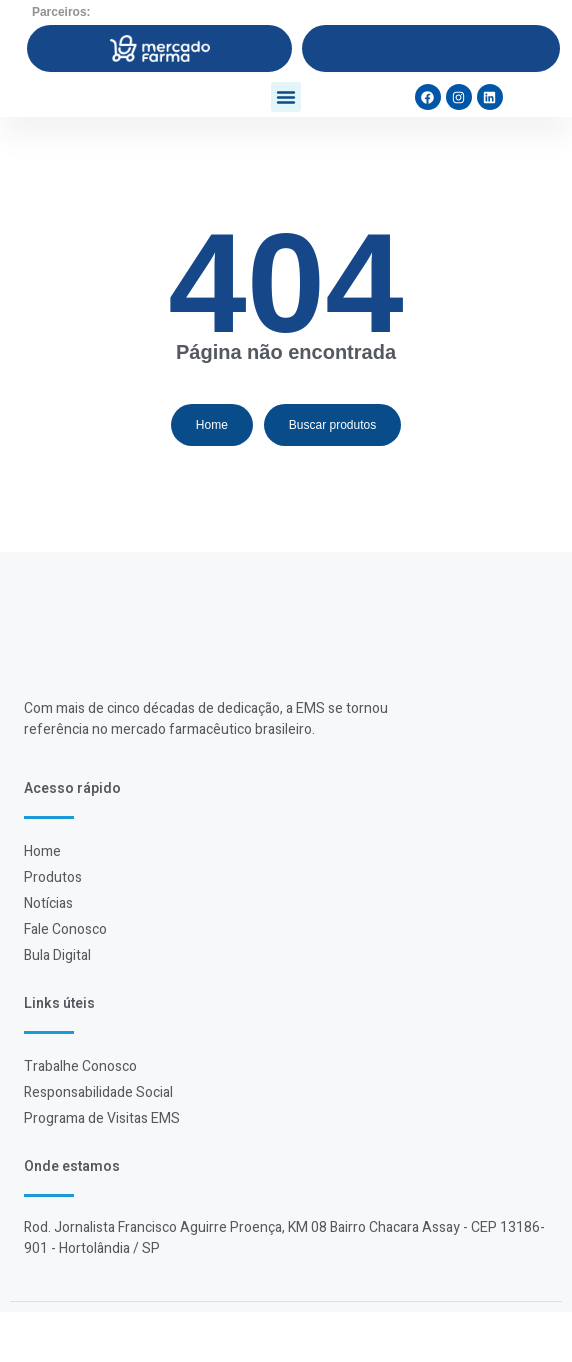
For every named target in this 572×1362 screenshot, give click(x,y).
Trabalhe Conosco (80, 1116)
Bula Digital (57, 1005)
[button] (286, 122)
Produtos (53, 927)
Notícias (48, 953)
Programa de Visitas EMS (102, 1168)
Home (42, 901)
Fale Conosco (65, 979)
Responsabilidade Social (98, 1142)
